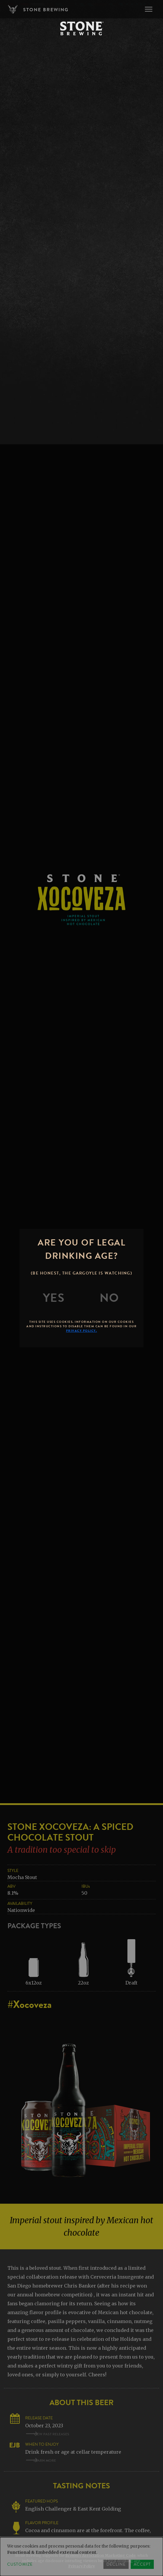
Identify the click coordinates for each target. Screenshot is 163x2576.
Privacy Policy (81, 2566)
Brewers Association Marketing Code (100, 2555)
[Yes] (54, 1298)
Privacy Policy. (81, 1330)
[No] (109, 1298)
